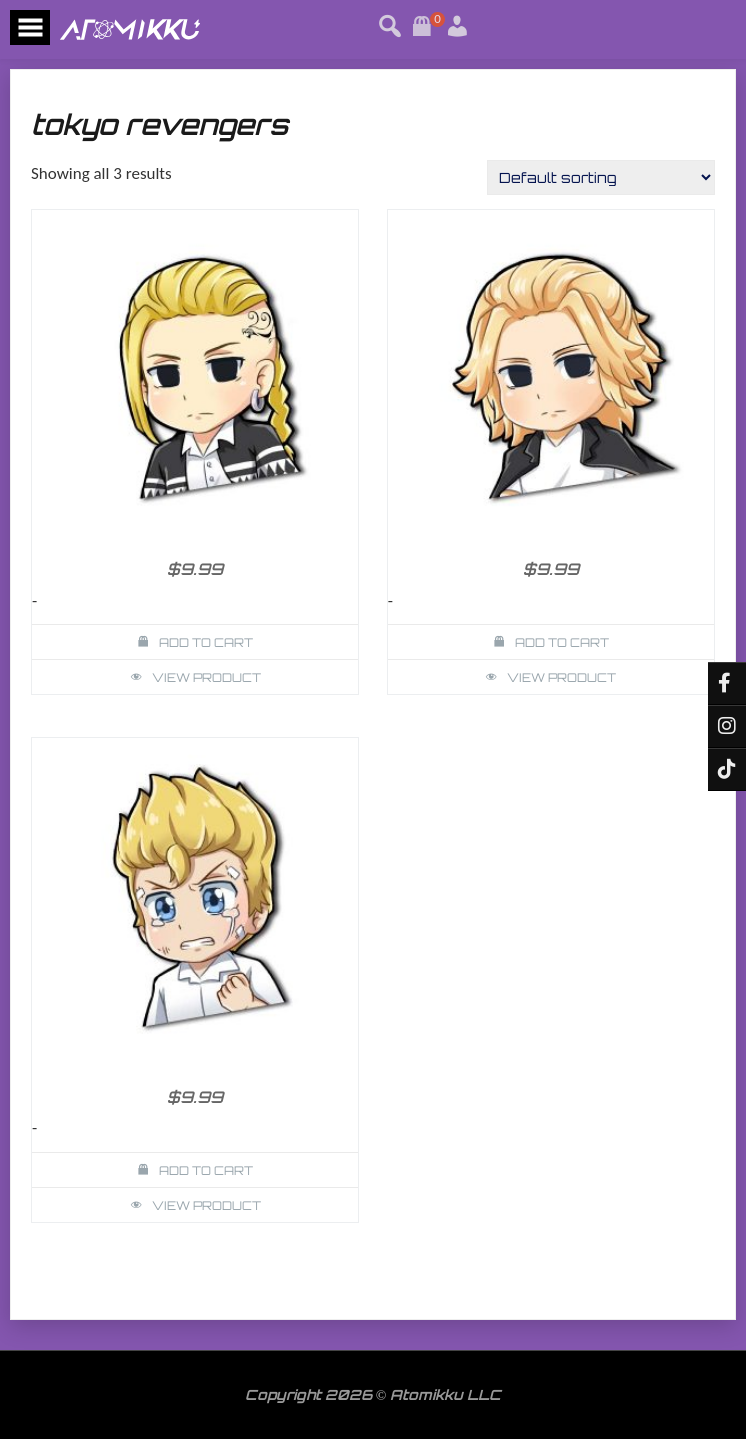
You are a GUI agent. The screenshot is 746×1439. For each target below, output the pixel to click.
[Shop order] (601, 177)
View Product (206, 677)
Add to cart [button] (206, 642)
